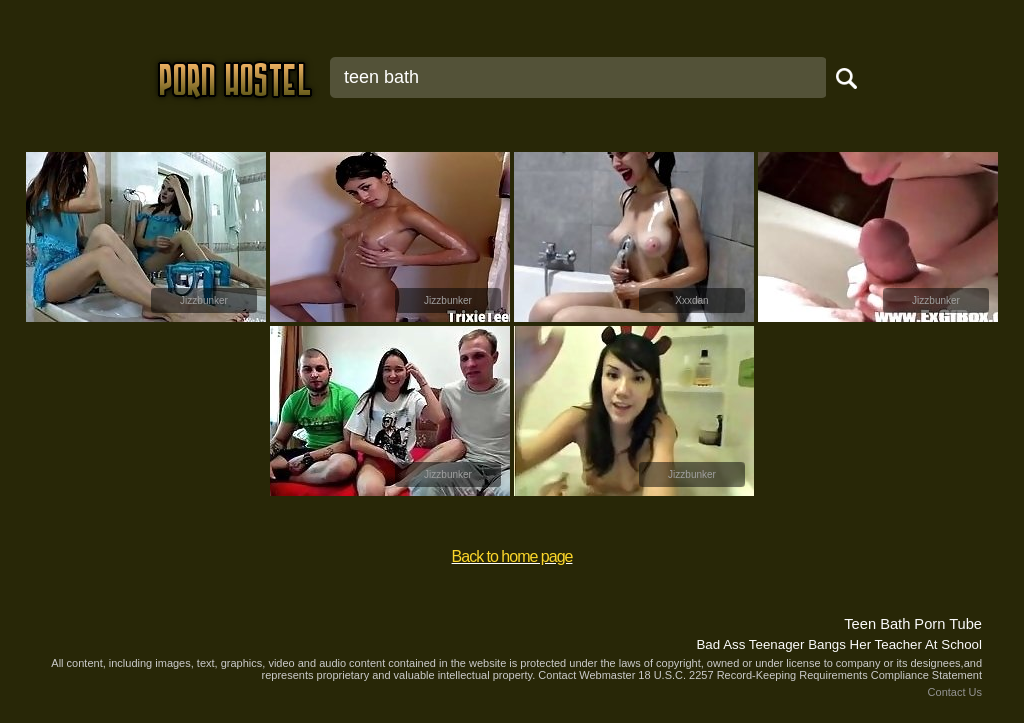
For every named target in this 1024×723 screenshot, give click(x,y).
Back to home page (512, 556)
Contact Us (955, 692)
